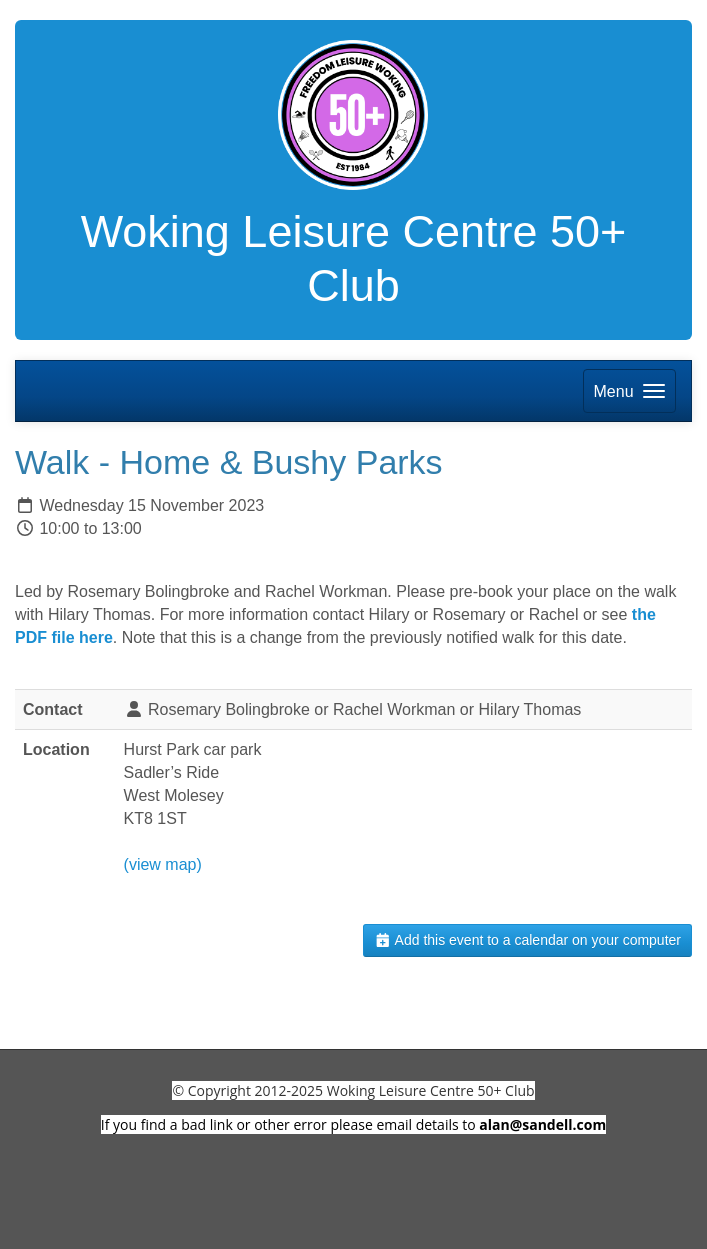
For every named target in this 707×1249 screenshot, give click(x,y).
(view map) (163, 864)
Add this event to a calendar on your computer (527, 940)
